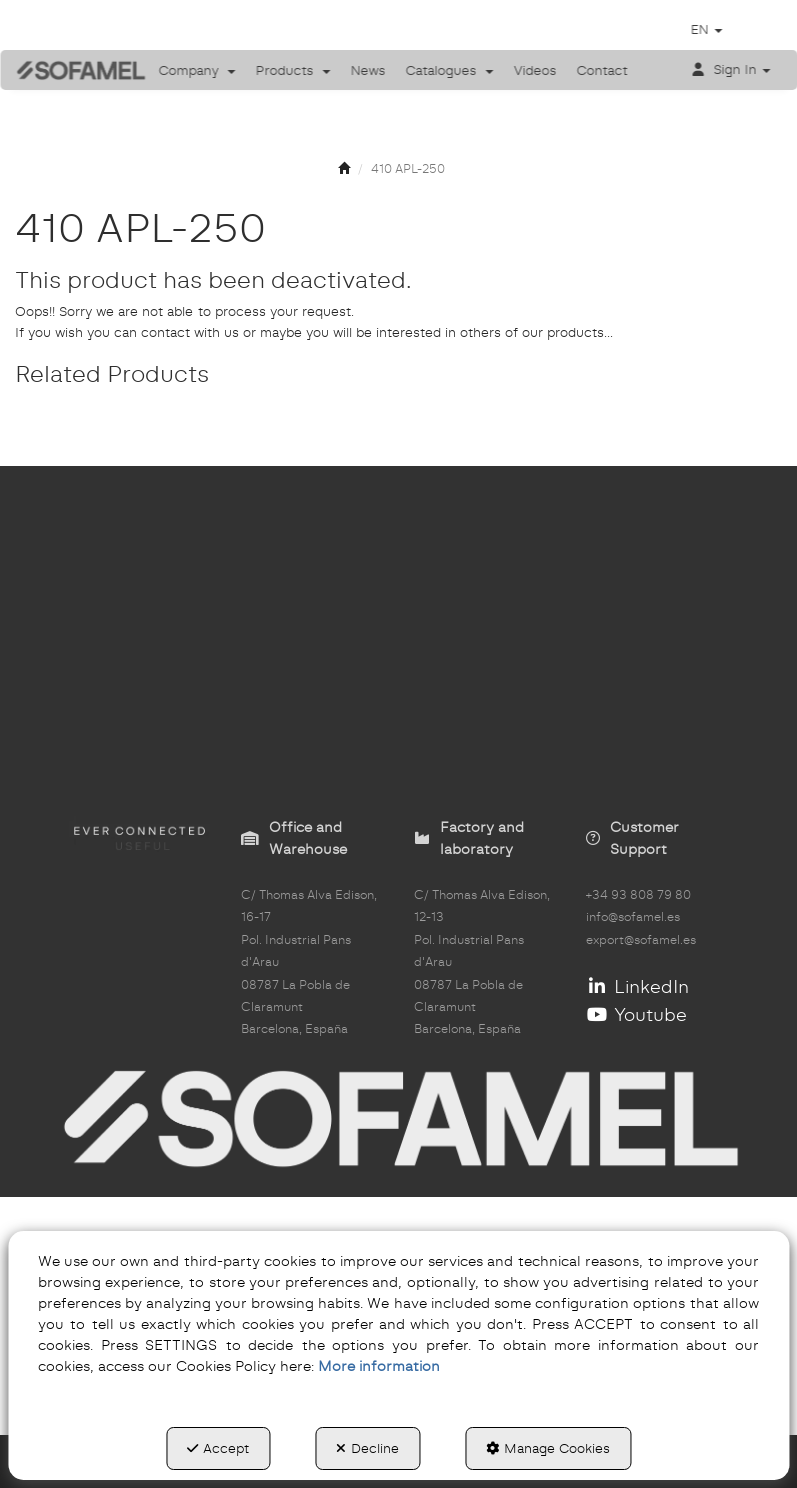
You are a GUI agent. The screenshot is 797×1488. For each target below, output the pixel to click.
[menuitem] (197, 70)
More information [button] (379, 1366)
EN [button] (706, 29)
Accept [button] (218, 1448)
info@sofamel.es (633, 917)
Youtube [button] (636, 1014)
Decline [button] (367, 1448)
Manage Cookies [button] (548, 1448)
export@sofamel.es (641, 940)
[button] (66, 70)
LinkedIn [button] (637, 986)
